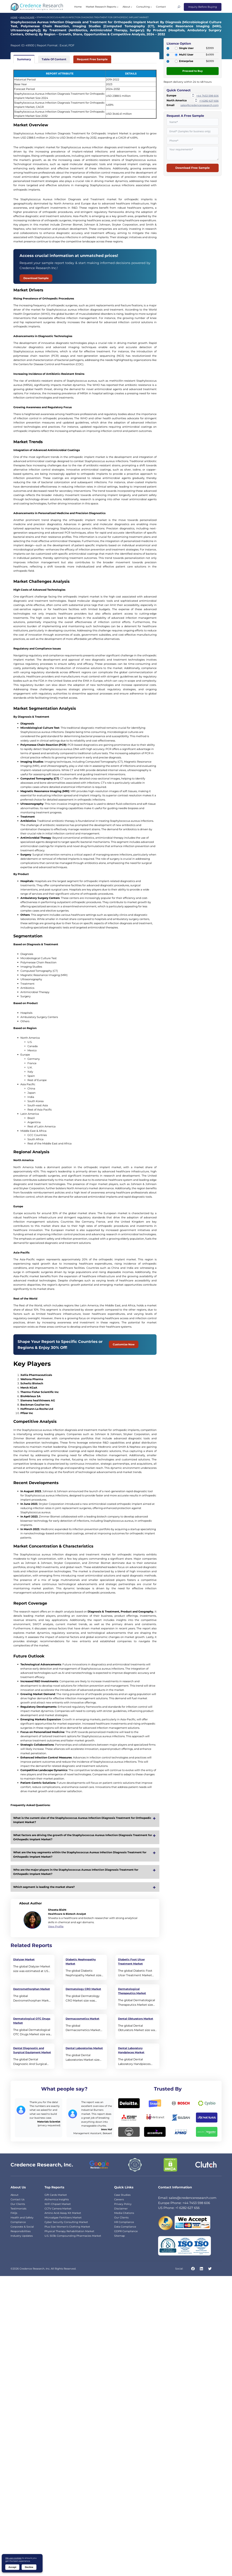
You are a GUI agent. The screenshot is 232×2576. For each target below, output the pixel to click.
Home (14, 17)
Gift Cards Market (56, 2194)
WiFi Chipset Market (58, 2204)
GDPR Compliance (126, 2231)
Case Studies (122, 2194)
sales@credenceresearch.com (199, 105)
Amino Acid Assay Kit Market (63, 2213)
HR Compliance (124, 2222)
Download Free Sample (192, 167)
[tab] (24, 59)
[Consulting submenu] (151, 7)
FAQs (14, 2213)
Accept (12, 2567)
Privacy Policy (123, 2204)
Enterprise (186, 61)
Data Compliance (125, 2226)
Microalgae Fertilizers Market (63, 2217)
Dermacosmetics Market (82, 2018)
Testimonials (18, 2208)
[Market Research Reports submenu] (117, 7)
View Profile (55, 1926)
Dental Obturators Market (135, 2018)
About (14, 2194)
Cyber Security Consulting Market (66, 2222)
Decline (29, 2567)
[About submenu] (131, 7)
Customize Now (124, 1344)
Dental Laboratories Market (84, 2048)
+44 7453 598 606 (205, 95)
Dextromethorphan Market (31, 1989)
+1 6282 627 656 (206, 100)
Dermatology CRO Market (83, 1989)
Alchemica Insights (57, 2199)
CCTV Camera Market (58, 2208)
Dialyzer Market (24, 1959)
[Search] (180, 7)
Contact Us (17, 2199)
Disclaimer (121, 2208)
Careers (119, 2199)
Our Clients (18, 2204)
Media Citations (124, 2213)
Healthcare (27, 17)
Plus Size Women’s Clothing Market (67, 2226)
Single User (186, 48)
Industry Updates (22, 2235)
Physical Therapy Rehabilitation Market (69, 2231)
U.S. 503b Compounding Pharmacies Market (73, 2235)
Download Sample (36, 278)
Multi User (186, 54)
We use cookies (13, 2558)
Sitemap (119, 2235)
